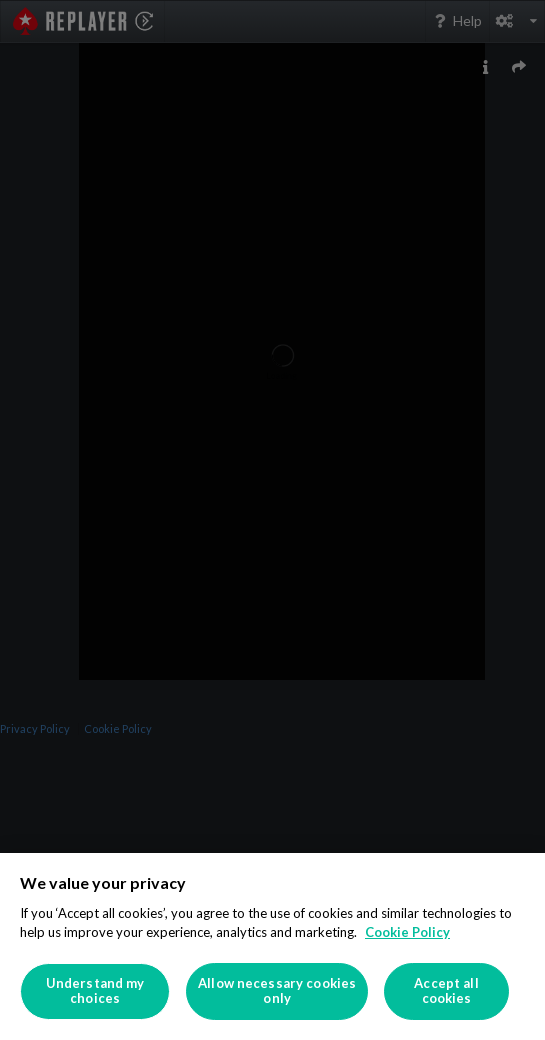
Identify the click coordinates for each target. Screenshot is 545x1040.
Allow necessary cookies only (277, 991)
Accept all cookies (446, 991)
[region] (272, 946)
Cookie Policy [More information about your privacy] (407, 932)
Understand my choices (95, 991)
